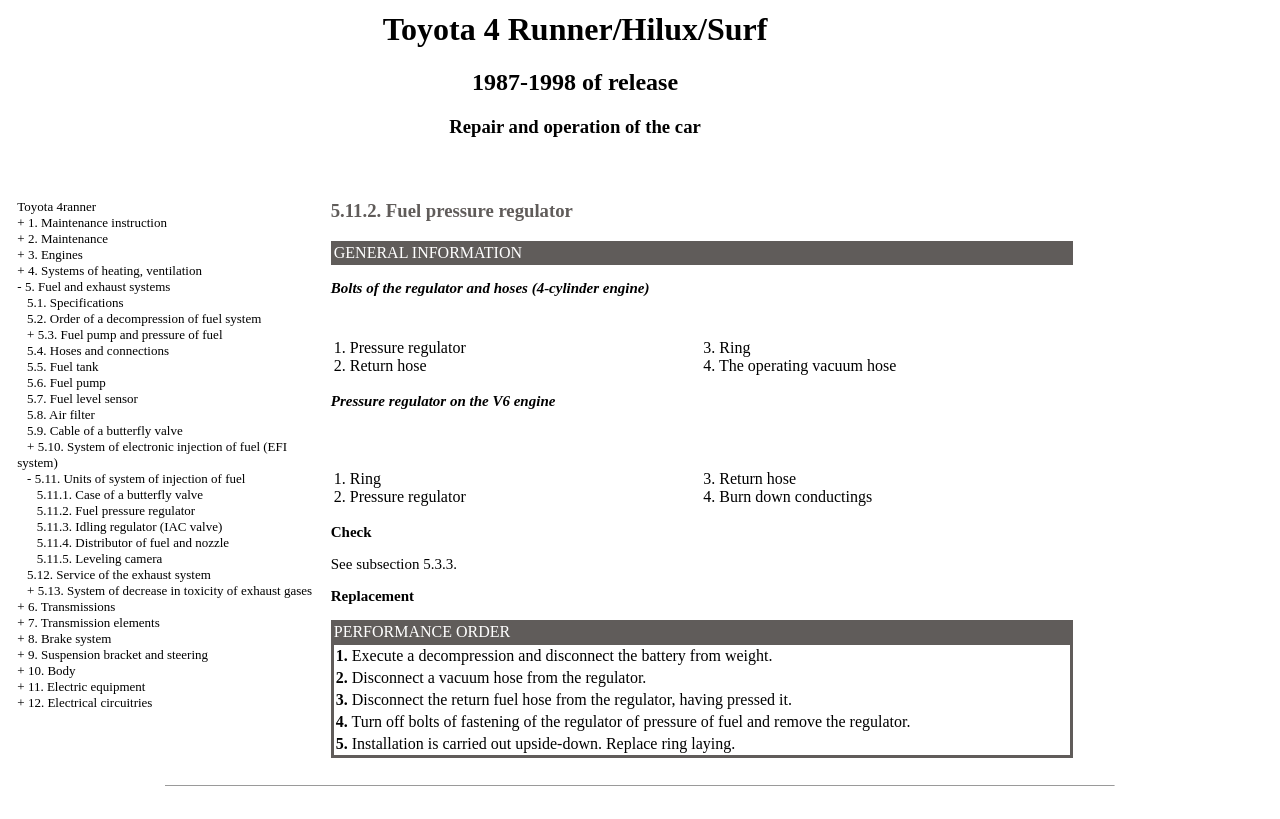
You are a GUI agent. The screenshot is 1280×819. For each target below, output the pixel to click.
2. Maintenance (68, 238)
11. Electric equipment (87, 686)
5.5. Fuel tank (63, 366)
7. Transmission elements (94, 622)
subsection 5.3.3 (404, 564)
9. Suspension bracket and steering (118, 654)
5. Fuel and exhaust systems (98, 286)
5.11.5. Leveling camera (100, 558)
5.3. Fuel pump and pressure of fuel (130, 334)
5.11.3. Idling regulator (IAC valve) (129, 526)
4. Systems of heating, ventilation (115, 270)
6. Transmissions (71, 606)
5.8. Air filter (61, 414)
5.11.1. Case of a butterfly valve (120, 494)
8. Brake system (69, 638)
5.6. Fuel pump (66, 382)
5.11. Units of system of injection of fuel (140, 478)
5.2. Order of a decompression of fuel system (144, 318)
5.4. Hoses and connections (98, 350)
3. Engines (55, 254)
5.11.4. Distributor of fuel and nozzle (133, 542)
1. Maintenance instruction (97, 222)
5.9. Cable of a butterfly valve (105, 430)
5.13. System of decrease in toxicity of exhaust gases (175, 590)
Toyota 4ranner (56, 206)
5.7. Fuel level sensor (82, 398)
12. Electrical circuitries (90, 702)
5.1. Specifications (75, 302)
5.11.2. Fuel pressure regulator (116, 510)
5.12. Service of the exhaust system (119, 574)
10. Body (52, 670)
